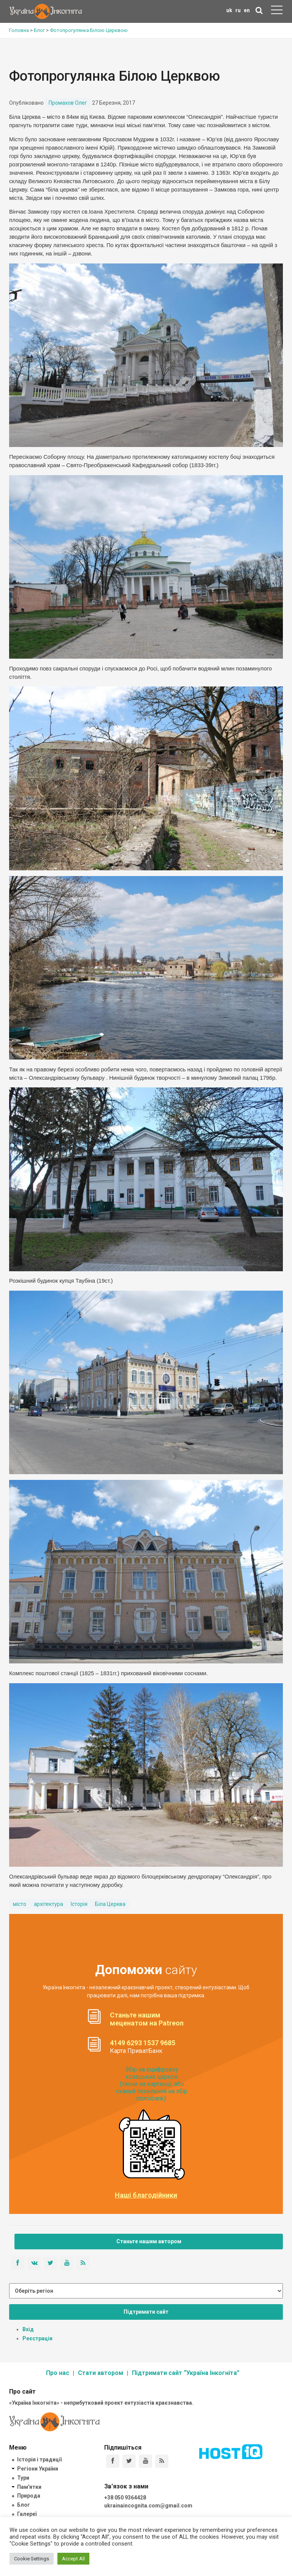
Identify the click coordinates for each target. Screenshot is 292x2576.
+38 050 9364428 (125, 2498)
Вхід (28, 2329)
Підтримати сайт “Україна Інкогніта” (186, 2372)
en (247, 10)
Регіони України (37, 2469)
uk (229, 10)
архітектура (48, 1904)
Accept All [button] (73, 2559)
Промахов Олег (68, 103)
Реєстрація (37, 2338)
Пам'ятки (29, 2487)
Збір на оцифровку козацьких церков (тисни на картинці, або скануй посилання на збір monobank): (151, 2084)
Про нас (57, 2372)
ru (238, 10)
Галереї (26, 2514)
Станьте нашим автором (148, 2241)
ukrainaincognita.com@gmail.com (148, 2506)
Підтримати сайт (146, 2312)
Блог (23, 2505)
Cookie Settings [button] (31, 2559)
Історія (79, 1904)
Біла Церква (110, 1904)
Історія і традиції (39, 2459)
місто (19, 1904)
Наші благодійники (146, 2195)
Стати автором (100, 2372)
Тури (23, 2478)
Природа (28, 2496)
